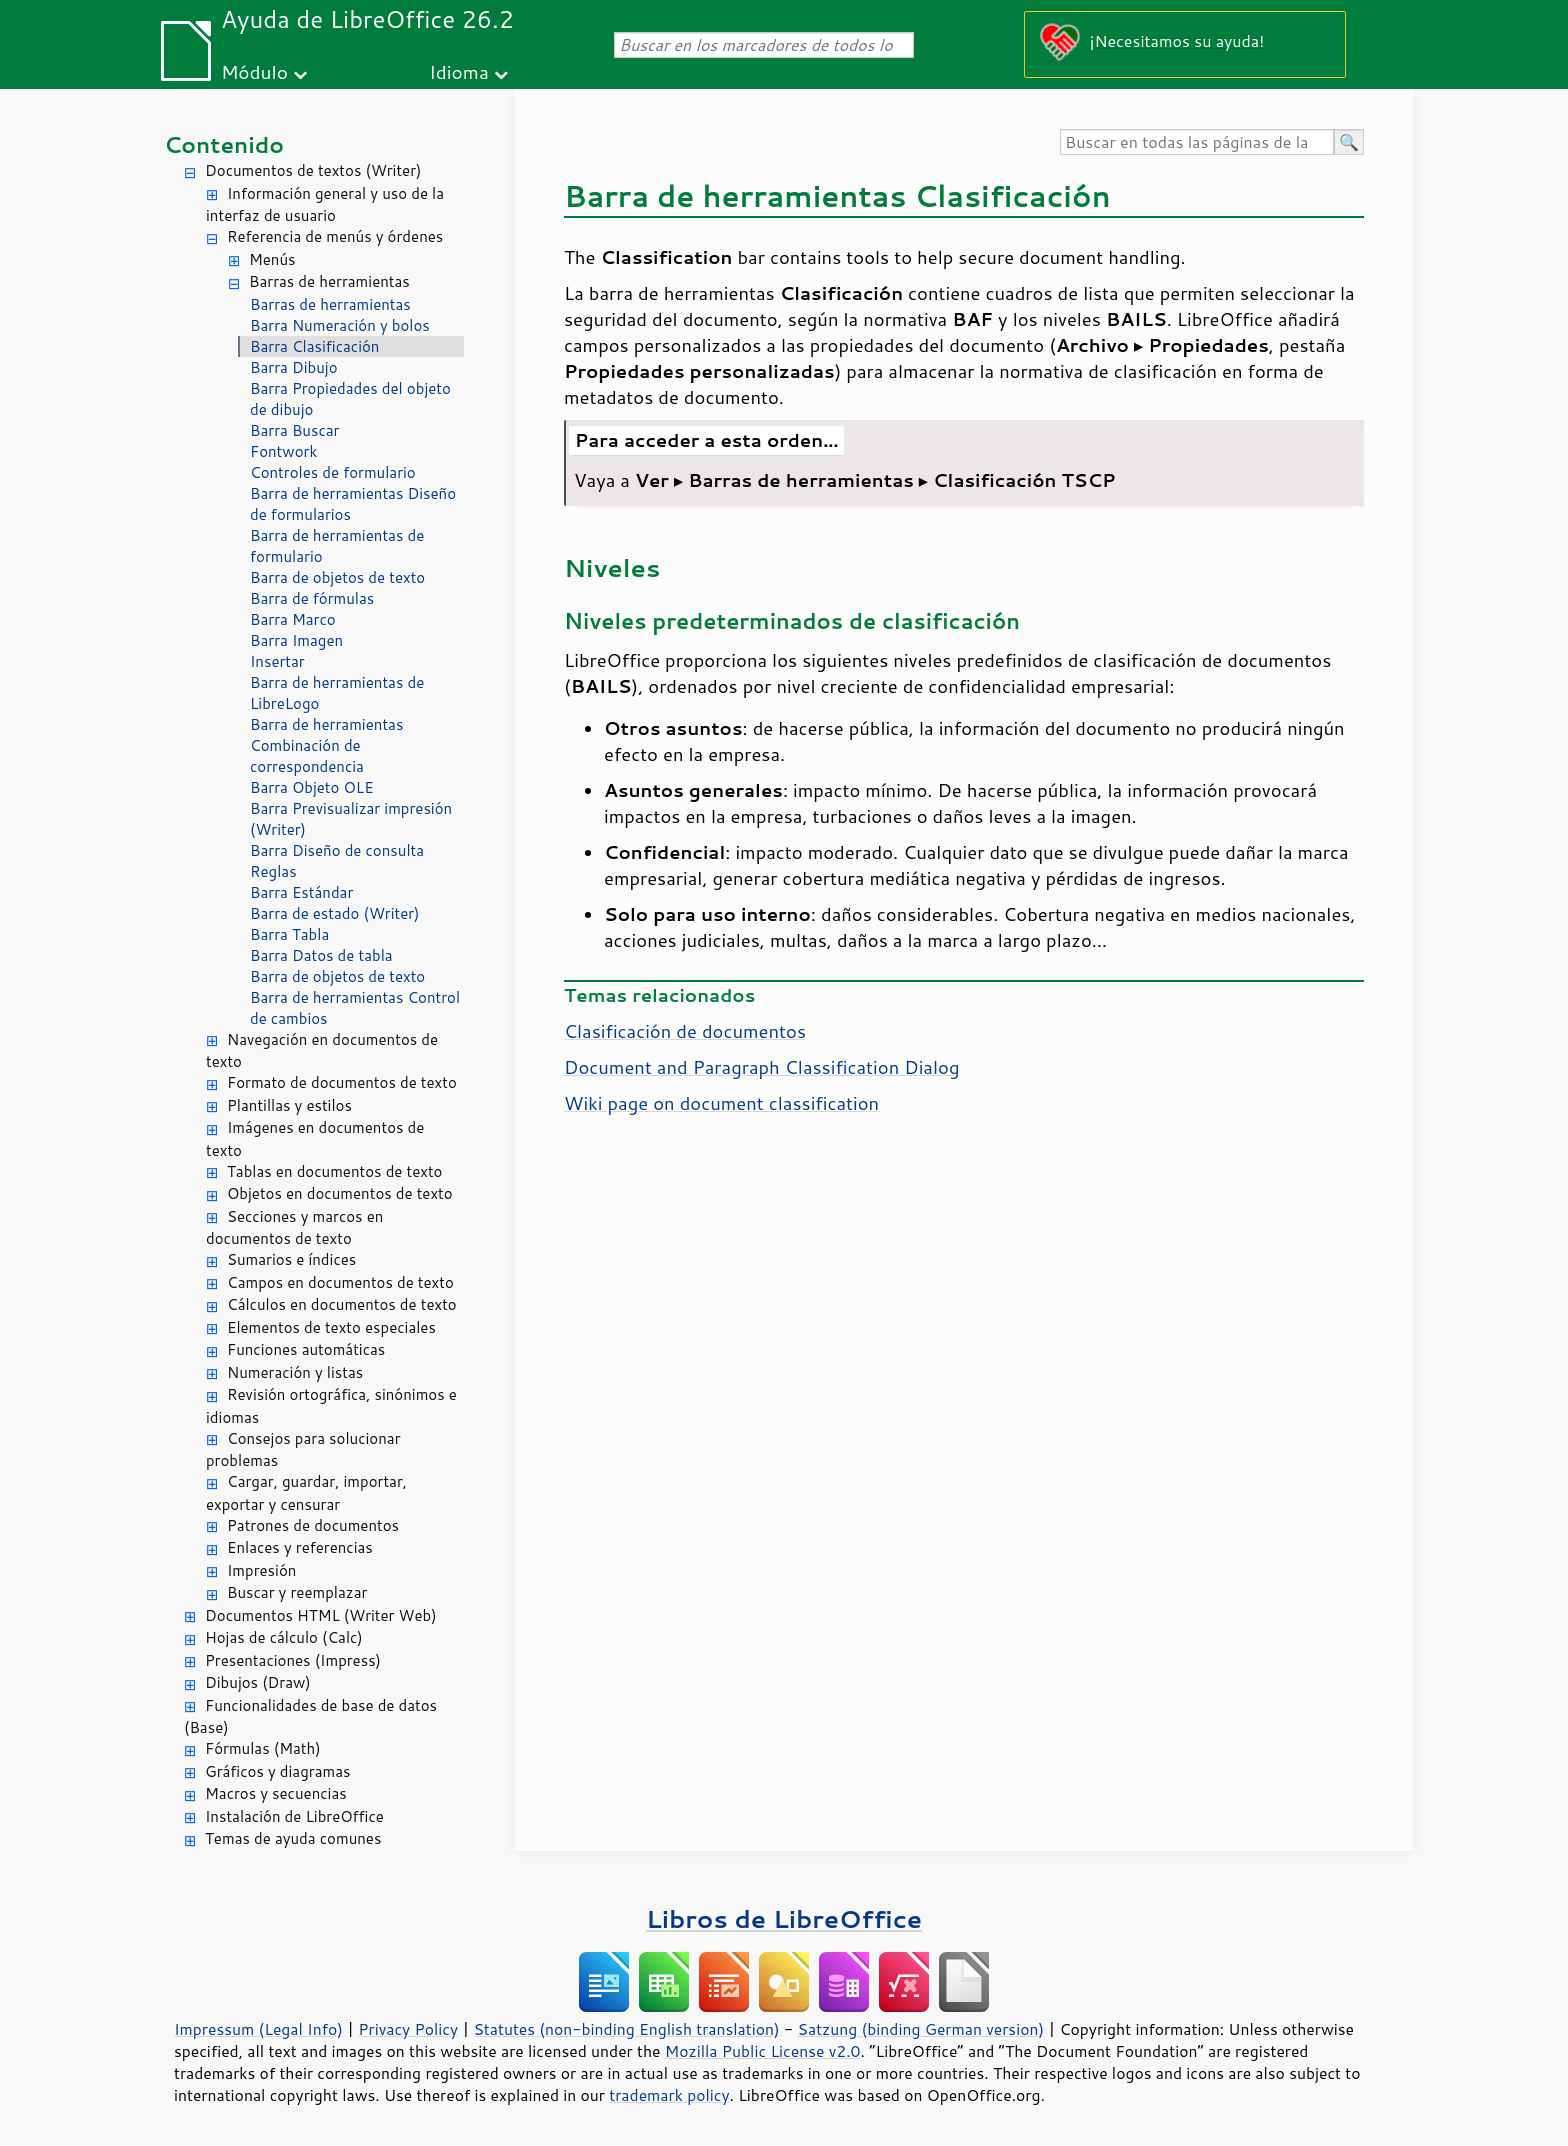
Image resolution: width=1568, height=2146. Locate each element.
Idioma (459, 71)
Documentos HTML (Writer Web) (321, 1615)
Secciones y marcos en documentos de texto (294, 1228)
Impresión (261, 1570)
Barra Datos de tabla (321, 955)
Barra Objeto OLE (312, 787)
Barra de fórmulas (312, 598)
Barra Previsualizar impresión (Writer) (351, 819)
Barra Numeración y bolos (340, 325)
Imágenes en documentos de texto (315, 1139)
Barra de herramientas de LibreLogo (337, 693)
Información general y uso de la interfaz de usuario (325, 205)
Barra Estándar (301, 892)
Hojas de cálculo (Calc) (284, 1637)
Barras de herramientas (329, 281)
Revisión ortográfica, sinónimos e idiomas (331, 1406)
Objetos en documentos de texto (340, 1193)
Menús (272, 259)
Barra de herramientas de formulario (337, 546)
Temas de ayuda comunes (293, 1838)
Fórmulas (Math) (263, 1748)
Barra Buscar (294, 430)
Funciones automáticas (306, 1349)
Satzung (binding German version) (921, 2029)
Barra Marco (293, 619)
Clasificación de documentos (685, 1031)
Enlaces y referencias (300, 1547)
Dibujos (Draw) (258, 1682)
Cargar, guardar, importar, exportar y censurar (306, 1493)
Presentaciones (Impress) (293, 1660)
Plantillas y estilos (289, 1105)
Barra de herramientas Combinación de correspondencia (326, 745)
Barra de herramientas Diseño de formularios (353, 504)
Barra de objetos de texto (337, 577)
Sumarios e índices (291, 1259)
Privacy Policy (408, 2029)
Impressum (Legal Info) (258, 2029)
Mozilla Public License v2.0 (763, 2051)
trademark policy (669, 2095)
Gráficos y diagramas (277, 1771)
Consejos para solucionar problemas (303, 1450)
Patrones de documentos (313, 1525)
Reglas (273, 871)
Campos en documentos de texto (340, 1282)
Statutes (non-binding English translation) (626, 2029)
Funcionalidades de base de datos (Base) (310, 1717)
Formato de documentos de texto (342, 1082)
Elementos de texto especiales (331, 1327)
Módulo (254, 71)
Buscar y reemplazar (297, 1592)
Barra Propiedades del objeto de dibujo (350, 399)
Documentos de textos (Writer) (313, 170)
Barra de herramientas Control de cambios (355, 1008)
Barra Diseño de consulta (337, 850)
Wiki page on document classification (721, 1103)
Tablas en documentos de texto (335, 1171)
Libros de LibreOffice (784, 1918)
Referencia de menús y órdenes (335, 236)
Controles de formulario (333, 472)
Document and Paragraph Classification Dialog (761, 1067)
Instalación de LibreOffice (294, 1816)
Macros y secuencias (276, 1793)
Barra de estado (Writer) (335, 913)
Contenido (224, 144)
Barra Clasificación (314, 346)
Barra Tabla (289, 934)
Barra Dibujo (294, 367)
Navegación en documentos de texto (322, 1051)
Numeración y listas (295, 1372)
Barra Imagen (296, 640)
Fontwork (283, 451)
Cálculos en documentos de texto (342, 1304)
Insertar (277, 661)
